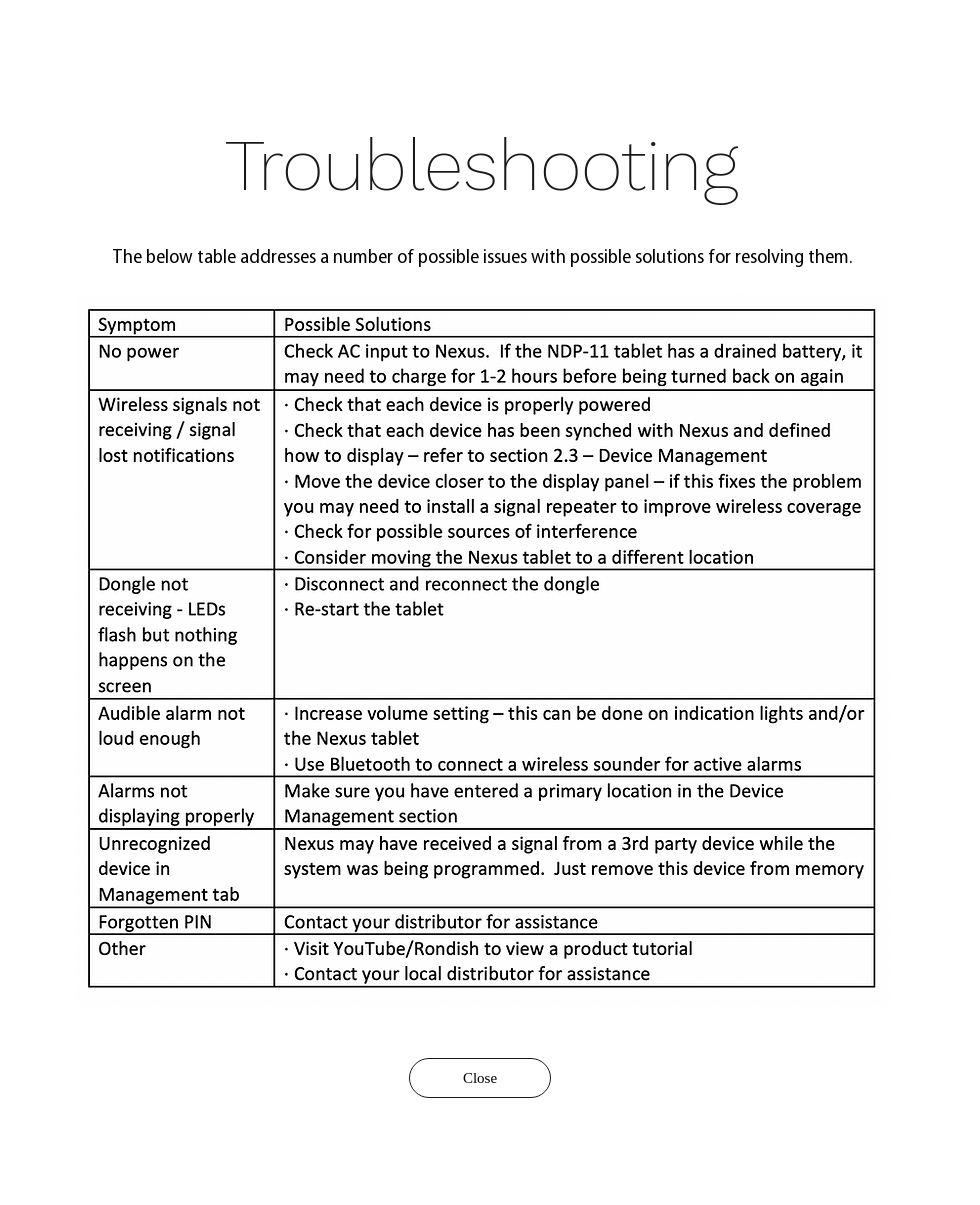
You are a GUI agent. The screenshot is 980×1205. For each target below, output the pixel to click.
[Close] (480, 1078)
